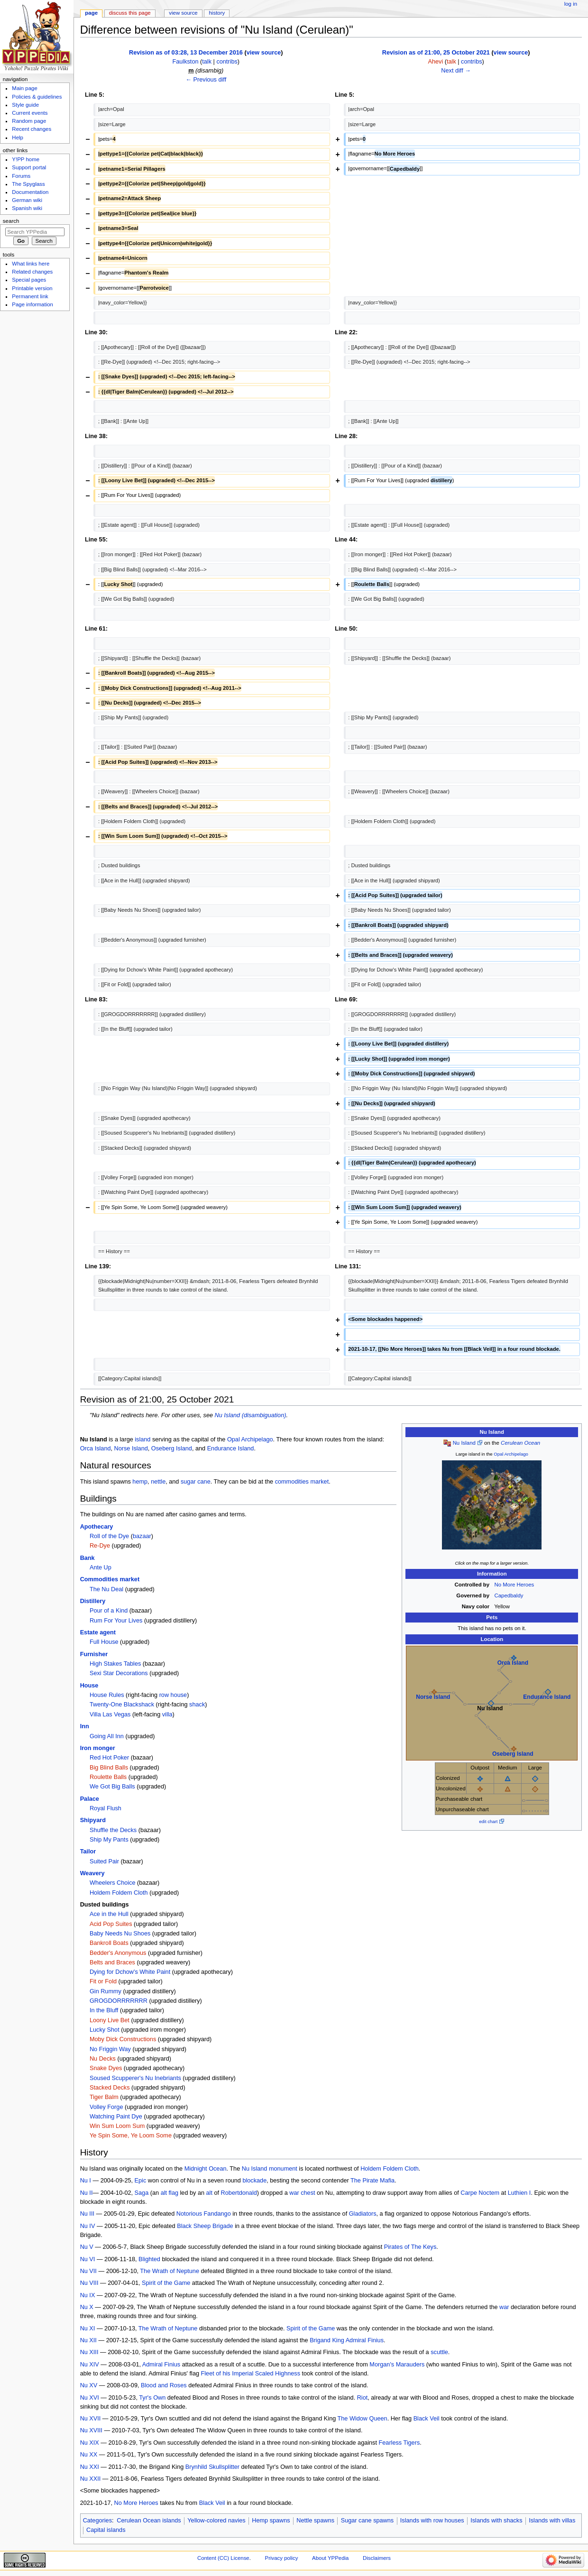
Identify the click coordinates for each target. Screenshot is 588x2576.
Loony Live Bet (109, 2020)
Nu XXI (89, 2467)
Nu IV (87, 2226)
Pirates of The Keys (410, 2247)
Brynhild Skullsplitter (212, 2467)
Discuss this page (130, 13)
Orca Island (512, 1662)
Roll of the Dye (109, 1536)
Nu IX (87, 2295)
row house (173, 1695)
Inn (84, 1726)
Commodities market (110, 1579)
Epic (141, 2180)
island (142, 1439)
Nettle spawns (315, 2520)
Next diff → (456, 70)
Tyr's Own (152, 2397)
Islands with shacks (496, 2520)
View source (183, 13)
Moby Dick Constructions (123, 2039)
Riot (362, 2397)
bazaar (142, 1536)
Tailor (88, 1851)
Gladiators (363, 2213)
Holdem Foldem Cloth (119, 1892)
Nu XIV (89, 2364)
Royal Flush (105, 1808)
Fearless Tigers (399, 2442)
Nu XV (89, 2385)
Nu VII (88, 2271)
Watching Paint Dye (116, 2116)
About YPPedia (330, 2558)
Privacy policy (281, 2558)
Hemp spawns (271, 2520)
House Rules (107, 1695)
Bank (87, 1558)
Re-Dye (100, 1545)
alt (209, 2193)
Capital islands (106, 2530)
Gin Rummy (105, 1991)
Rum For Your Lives (116, 1620)
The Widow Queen (362, 2418)
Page (91, 13)
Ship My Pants (109, 1839)
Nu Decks (103, 2058)
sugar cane (196, 1481)
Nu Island (464, 1443)
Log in (570, 4)
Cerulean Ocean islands (149, 2520)
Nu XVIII (91, 2430)
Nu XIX (89, 2442)
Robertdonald (239, 2193)
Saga (142, 2193)
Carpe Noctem (479, 2193)
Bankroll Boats (109, 1943)
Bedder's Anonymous (118, 1953)
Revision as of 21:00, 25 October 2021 (436, 52)
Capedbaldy (509, 1595)
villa (167, 1714)
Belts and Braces (112, 1962)
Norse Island (433, 1697)
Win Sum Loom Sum (117, 2126)
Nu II (86, 2193)
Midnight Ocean (205, 2168)
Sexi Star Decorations (119, 1673)
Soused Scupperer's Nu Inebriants (135, 2078)
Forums (21, 176)
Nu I (85, 2180)
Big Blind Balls (109, 1767)
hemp (139, 1481)
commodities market (302, 1481)
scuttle (439, 2352)
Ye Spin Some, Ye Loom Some (131, 2135)
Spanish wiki (27, 208)
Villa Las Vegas (110, 1714)
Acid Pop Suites (111, 1924)
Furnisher (94, 1654)
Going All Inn (107, 1736)
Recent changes (31, 129)
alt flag (169, 2193)
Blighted (149, 2259)
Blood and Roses (164, 2385)
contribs (226, 61)
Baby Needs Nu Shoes (120, 1933)
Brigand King (327, 2340)
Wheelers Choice (113, 1882)
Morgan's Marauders (396, 2364)
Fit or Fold (103, 1981)
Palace (89, 1799)
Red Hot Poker (109, 1757)
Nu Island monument (269, 2168)
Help (17, 137)
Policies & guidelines (37, 97)
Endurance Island (546, 1697)
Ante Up (100, 1567)
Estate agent (98, 1632)
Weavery (92, 1873)
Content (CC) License (223, 2558)
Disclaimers (377, 2558)
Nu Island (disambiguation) (250, 1415)
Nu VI (87, 2259)
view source (264, 52)
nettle (158, 1481)
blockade (254, 2180)
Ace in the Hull (109, 1914)
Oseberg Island (512, 1754)
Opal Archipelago (511, 1454)
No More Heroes (514, 1584)
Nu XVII (90, 2418)
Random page (29, 121)
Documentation (30, 192)
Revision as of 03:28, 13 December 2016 (186, 52)
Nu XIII (89, 2352)
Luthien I (519, 2193)
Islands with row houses (432, 2520)
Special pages (29, 280)
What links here (30, 263)
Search (11, 221)
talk (206, 61)
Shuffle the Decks (113, 1830)
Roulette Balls (108, 1777)
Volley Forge (106, 2107)
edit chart (488, 1821)
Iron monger (97, 1748)
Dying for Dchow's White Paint (130, 1972)
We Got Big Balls (112, 1786)
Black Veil (426, 2418)
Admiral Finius (365, 2340)
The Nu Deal (106, 1589)
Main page (24, 88)
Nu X (86, 2307)
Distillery (93, 1601)
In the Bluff (104, 2010)
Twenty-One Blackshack (122, 1704)
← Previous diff (205, 79)
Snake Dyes (106, 2068)
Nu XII (88, 2340)
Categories (97, 2520)
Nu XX (89, 2454)
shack (197, 1704)
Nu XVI (89, 2397)
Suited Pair (104, 1861)
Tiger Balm (104, 2097)
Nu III (87, 2213)
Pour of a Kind (109, 1610)
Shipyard (93, 1820)
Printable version (32, 288)
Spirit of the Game (166, 2283)
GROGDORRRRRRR (118, 2001)
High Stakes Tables (115, 1663)
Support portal (29, 167)
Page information (32, 304)
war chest (302, 2193)
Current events (29, 113)
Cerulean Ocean (520, 1443)
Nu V (86, 2247)
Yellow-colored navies (216, 2520)
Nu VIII (89, 2283)
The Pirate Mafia (372, 2180)
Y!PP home (25, 159)
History (217, 13)
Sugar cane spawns (367, 2520)
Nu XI (87, 2328)
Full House (104, 1642)
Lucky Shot (104, 2029)
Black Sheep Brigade (205, 2226)
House (89, 1685)
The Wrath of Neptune (169, 2271)
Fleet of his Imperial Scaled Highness (250, 2373)
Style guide (25, 105)
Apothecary (96, 1526)
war (504, 2307)
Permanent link (30, 296)
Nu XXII (90, 2478)
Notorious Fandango (203, 2213)
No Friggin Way (110, 2049)
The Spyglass (28, 184)
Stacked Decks (110, 2087)
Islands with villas (552, 2520)
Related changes (32, 272)
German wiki (27, 200)
